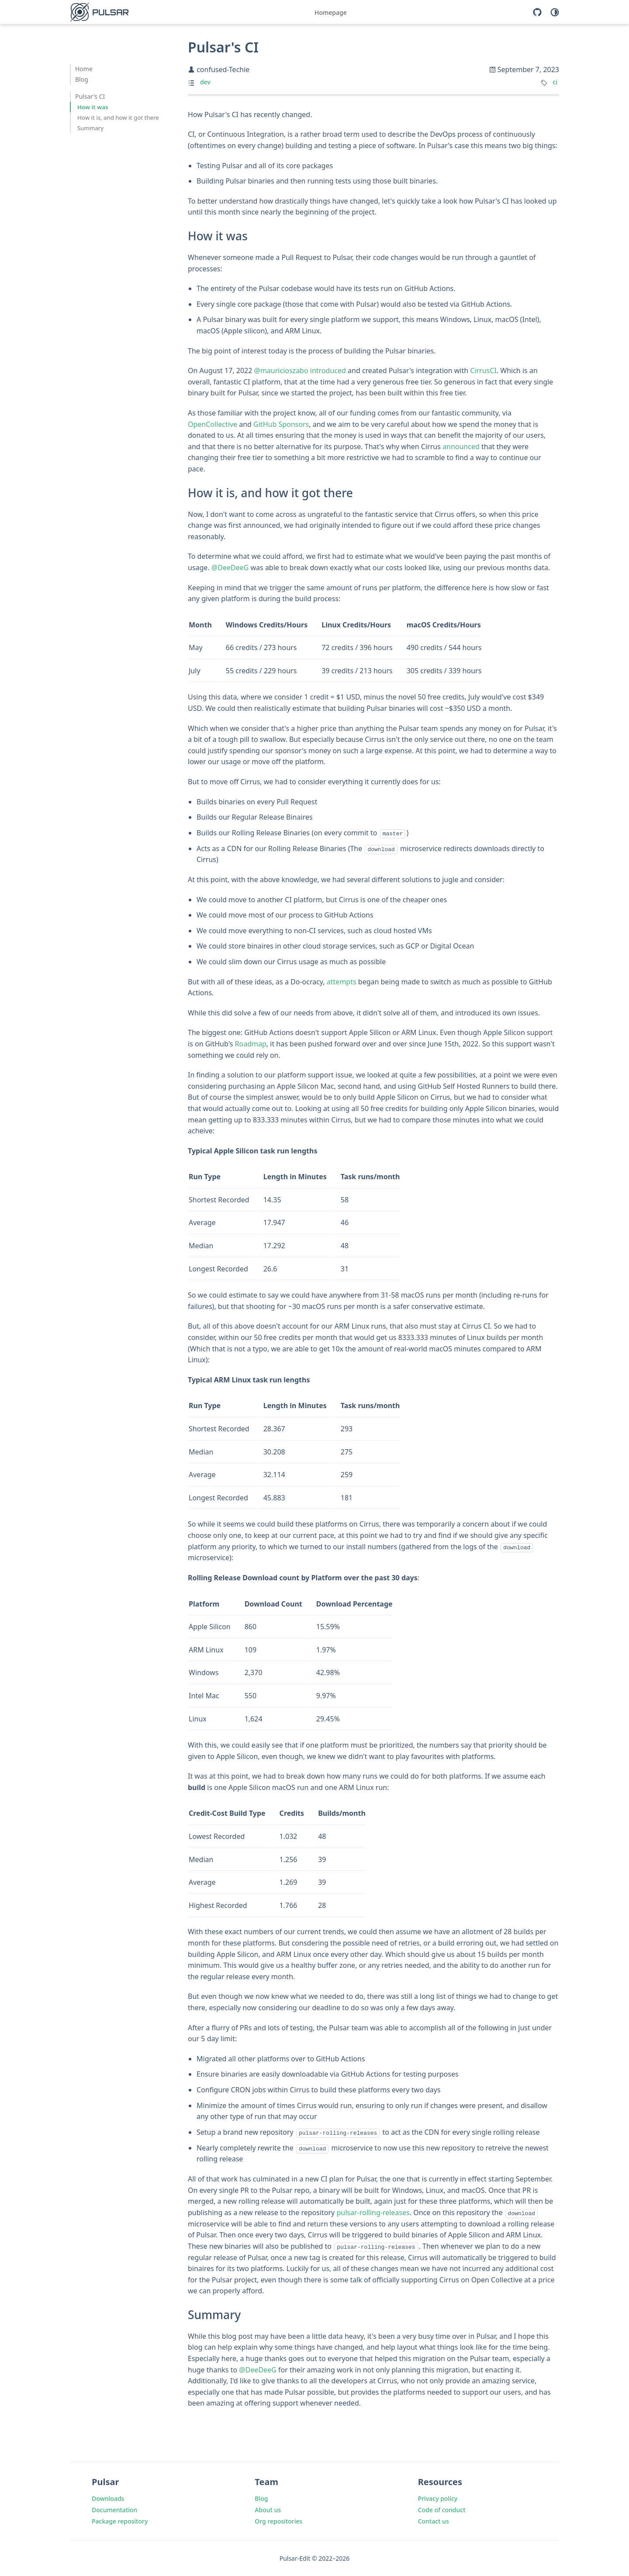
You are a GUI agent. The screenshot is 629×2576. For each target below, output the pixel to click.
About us (268, 2509)
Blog (81, 79)
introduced (328, 370)
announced (461, 446)
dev (205, 82)
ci (555, 82)
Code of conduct (442, 2509)
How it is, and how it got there (118, 117)
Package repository (120, 2520)
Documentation (114, 2509)
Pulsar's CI (90, 96)
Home (84, 69)
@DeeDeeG (230, 567)
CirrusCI (483, 370)
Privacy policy (438, 2498)
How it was (92, 107)
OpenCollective (212, 424)
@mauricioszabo (281, 370)
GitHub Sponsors (281, 424)
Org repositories (278, 2520)
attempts (341, 981)
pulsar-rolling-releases (372, 2212)
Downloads (108, 2498)
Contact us (433, 2520)
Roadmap (250, 1044)
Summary (90, 128)
